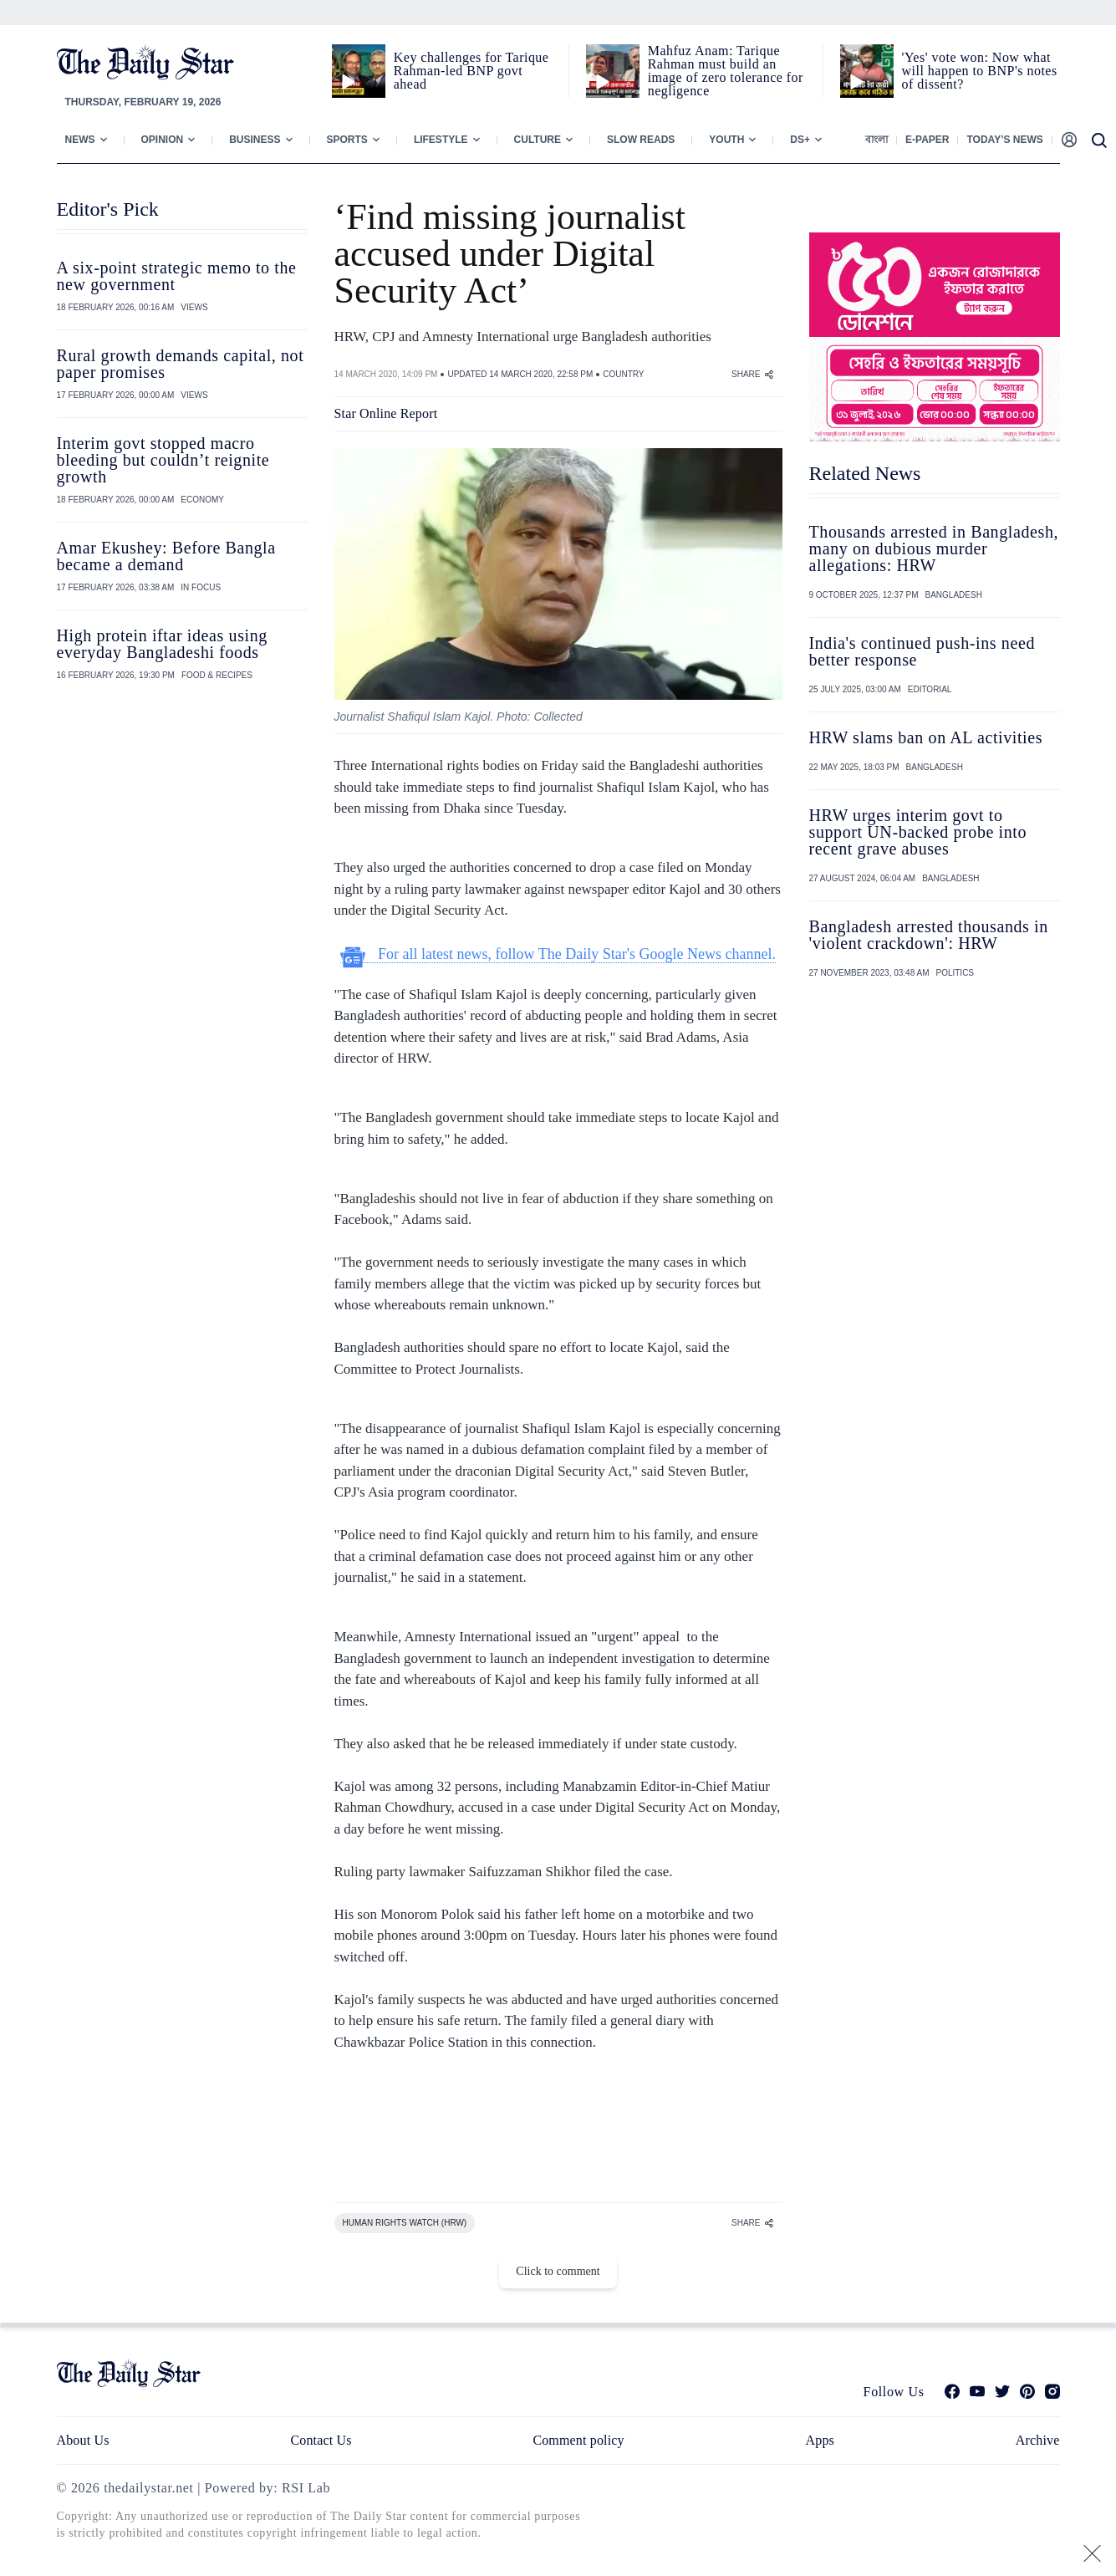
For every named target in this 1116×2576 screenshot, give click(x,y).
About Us (83, 2440)
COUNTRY (623, 374)
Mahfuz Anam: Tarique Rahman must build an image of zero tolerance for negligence (725, 70)
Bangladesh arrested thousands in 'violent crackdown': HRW (928, 934)
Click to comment (557, 2271)
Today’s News (1004, 139)
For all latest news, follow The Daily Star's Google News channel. (558, 954)
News (80, 139)
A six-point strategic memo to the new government (177, 275)
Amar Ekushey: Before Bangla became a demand (166, 556)
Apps (820, 2440)
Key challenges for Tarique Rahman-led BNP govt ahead (471, 70)
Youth (726, 139)
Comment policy (578, 2440)
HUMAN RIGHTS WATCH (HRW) (405, 2222)
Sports (347, 139)
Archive (1038, 2440)
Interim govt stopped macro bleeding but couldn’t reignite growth (163, 460)
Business (254, 139)
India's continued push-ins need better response (922, 651)
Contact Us (320, 2440)
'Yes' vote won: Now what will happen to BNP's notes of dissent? (979, 70)
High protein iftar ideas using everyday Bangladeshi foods (162, 643)
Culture (537, 139)
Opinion (162, 139)
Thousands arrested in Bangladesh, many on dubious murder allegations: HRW (934, 548)
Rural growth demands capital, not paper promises (180, 363)
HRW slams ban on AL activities (926, 737)
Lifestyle (441, 139)
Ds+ (800, 139)
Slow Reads (641, 139)
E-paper (927, 139)
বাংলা (876, 139)
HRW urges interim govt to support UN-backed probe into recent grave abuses (918, 832)
